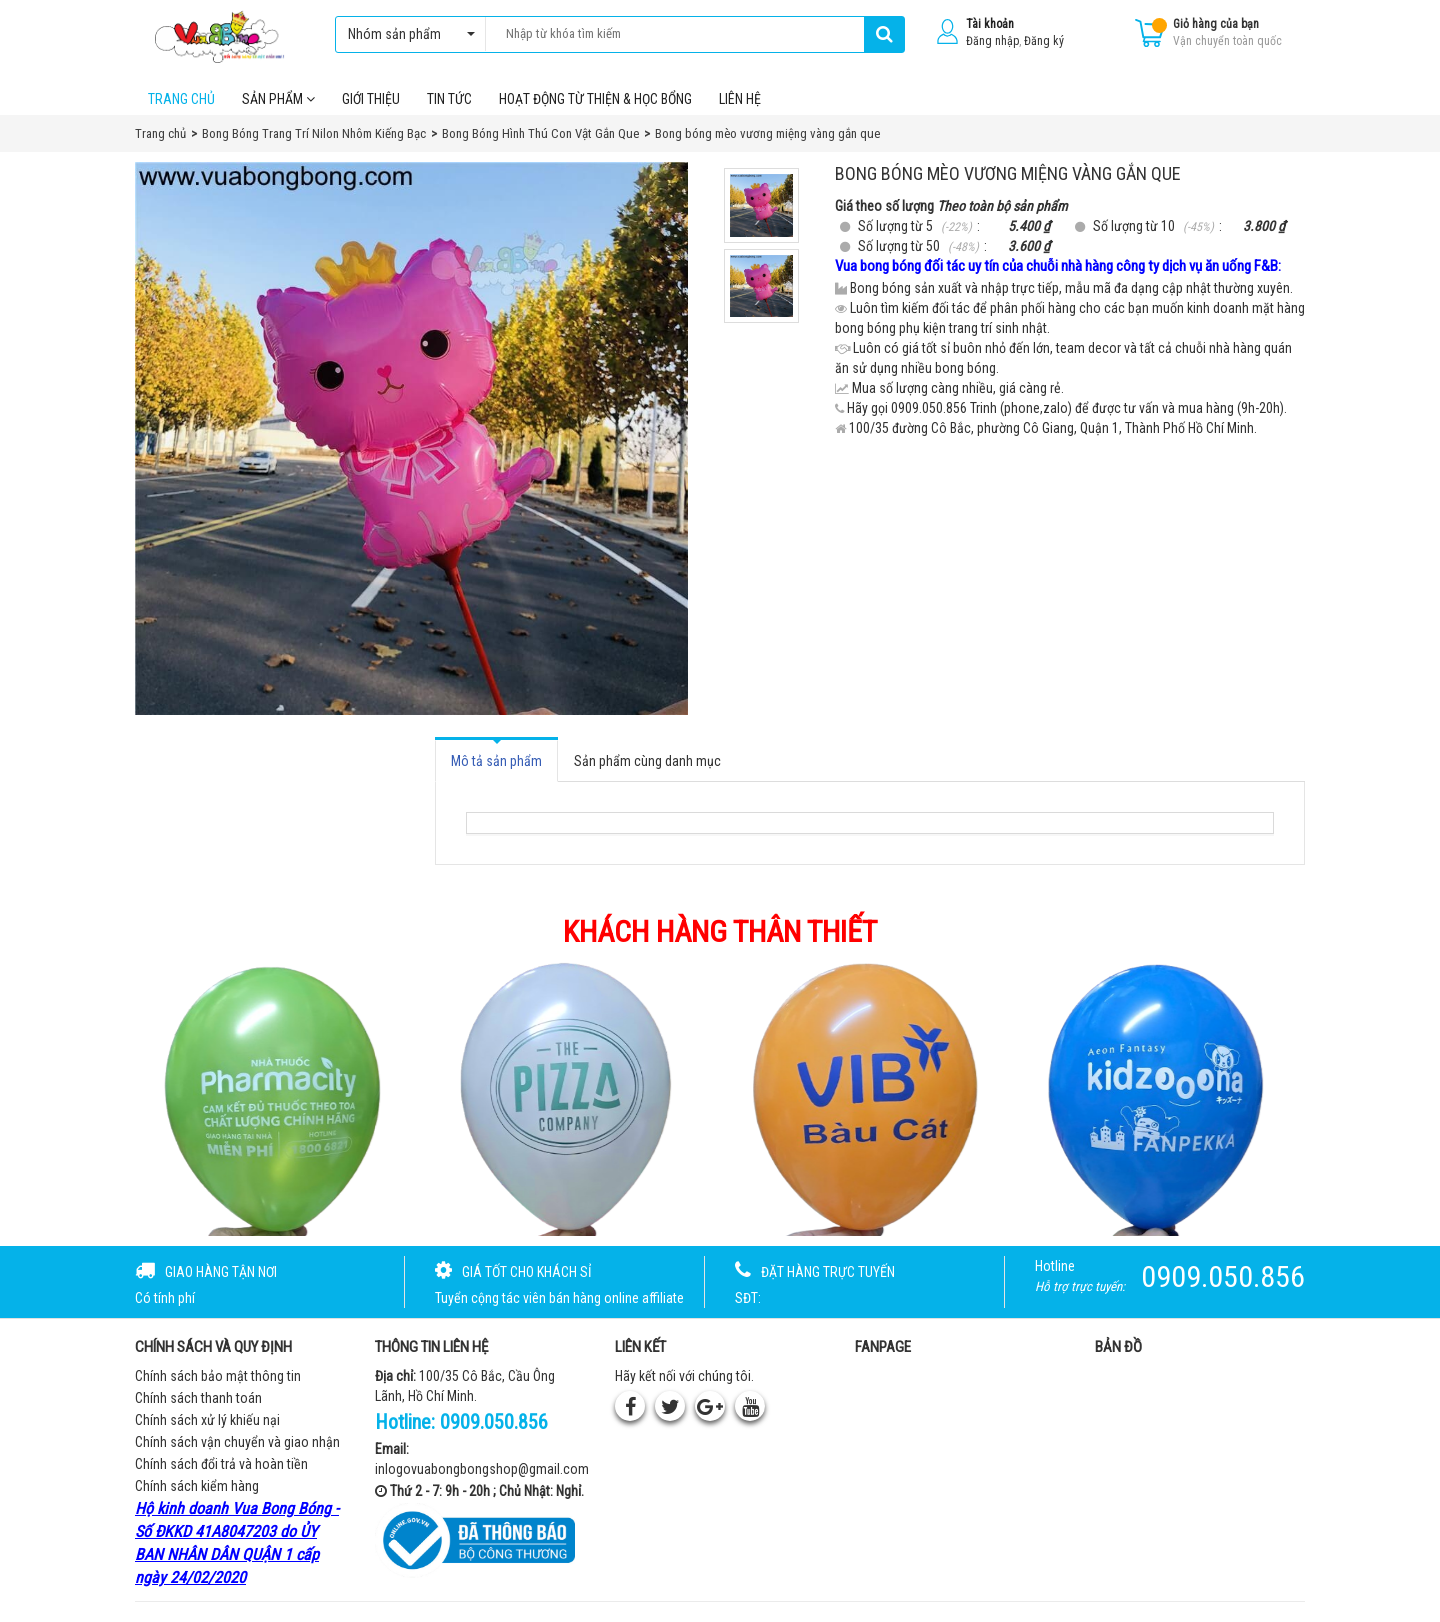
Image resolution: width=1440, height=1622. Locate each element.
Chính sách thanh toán (198, 1398)
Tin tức (449, 99)
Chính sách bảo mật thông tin (218, 1376)
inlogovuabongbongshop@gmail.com (482, 1469)
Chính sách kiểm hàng (197, 1486)
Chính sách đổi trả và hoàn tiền (221, 1464)
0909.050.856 (494, 1422)
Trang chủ (181, 99)
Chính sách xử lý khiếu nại (207, 1420)
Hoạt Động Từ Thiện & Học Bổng (595, 99)
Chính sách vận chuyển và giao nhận (237, 1442)
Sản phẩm (278, 99)
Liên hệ (740, 99)
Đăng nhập (992, 41)
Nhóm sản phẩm (406, 34)
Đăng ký (1044, 41)
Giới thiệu (371, 99)
